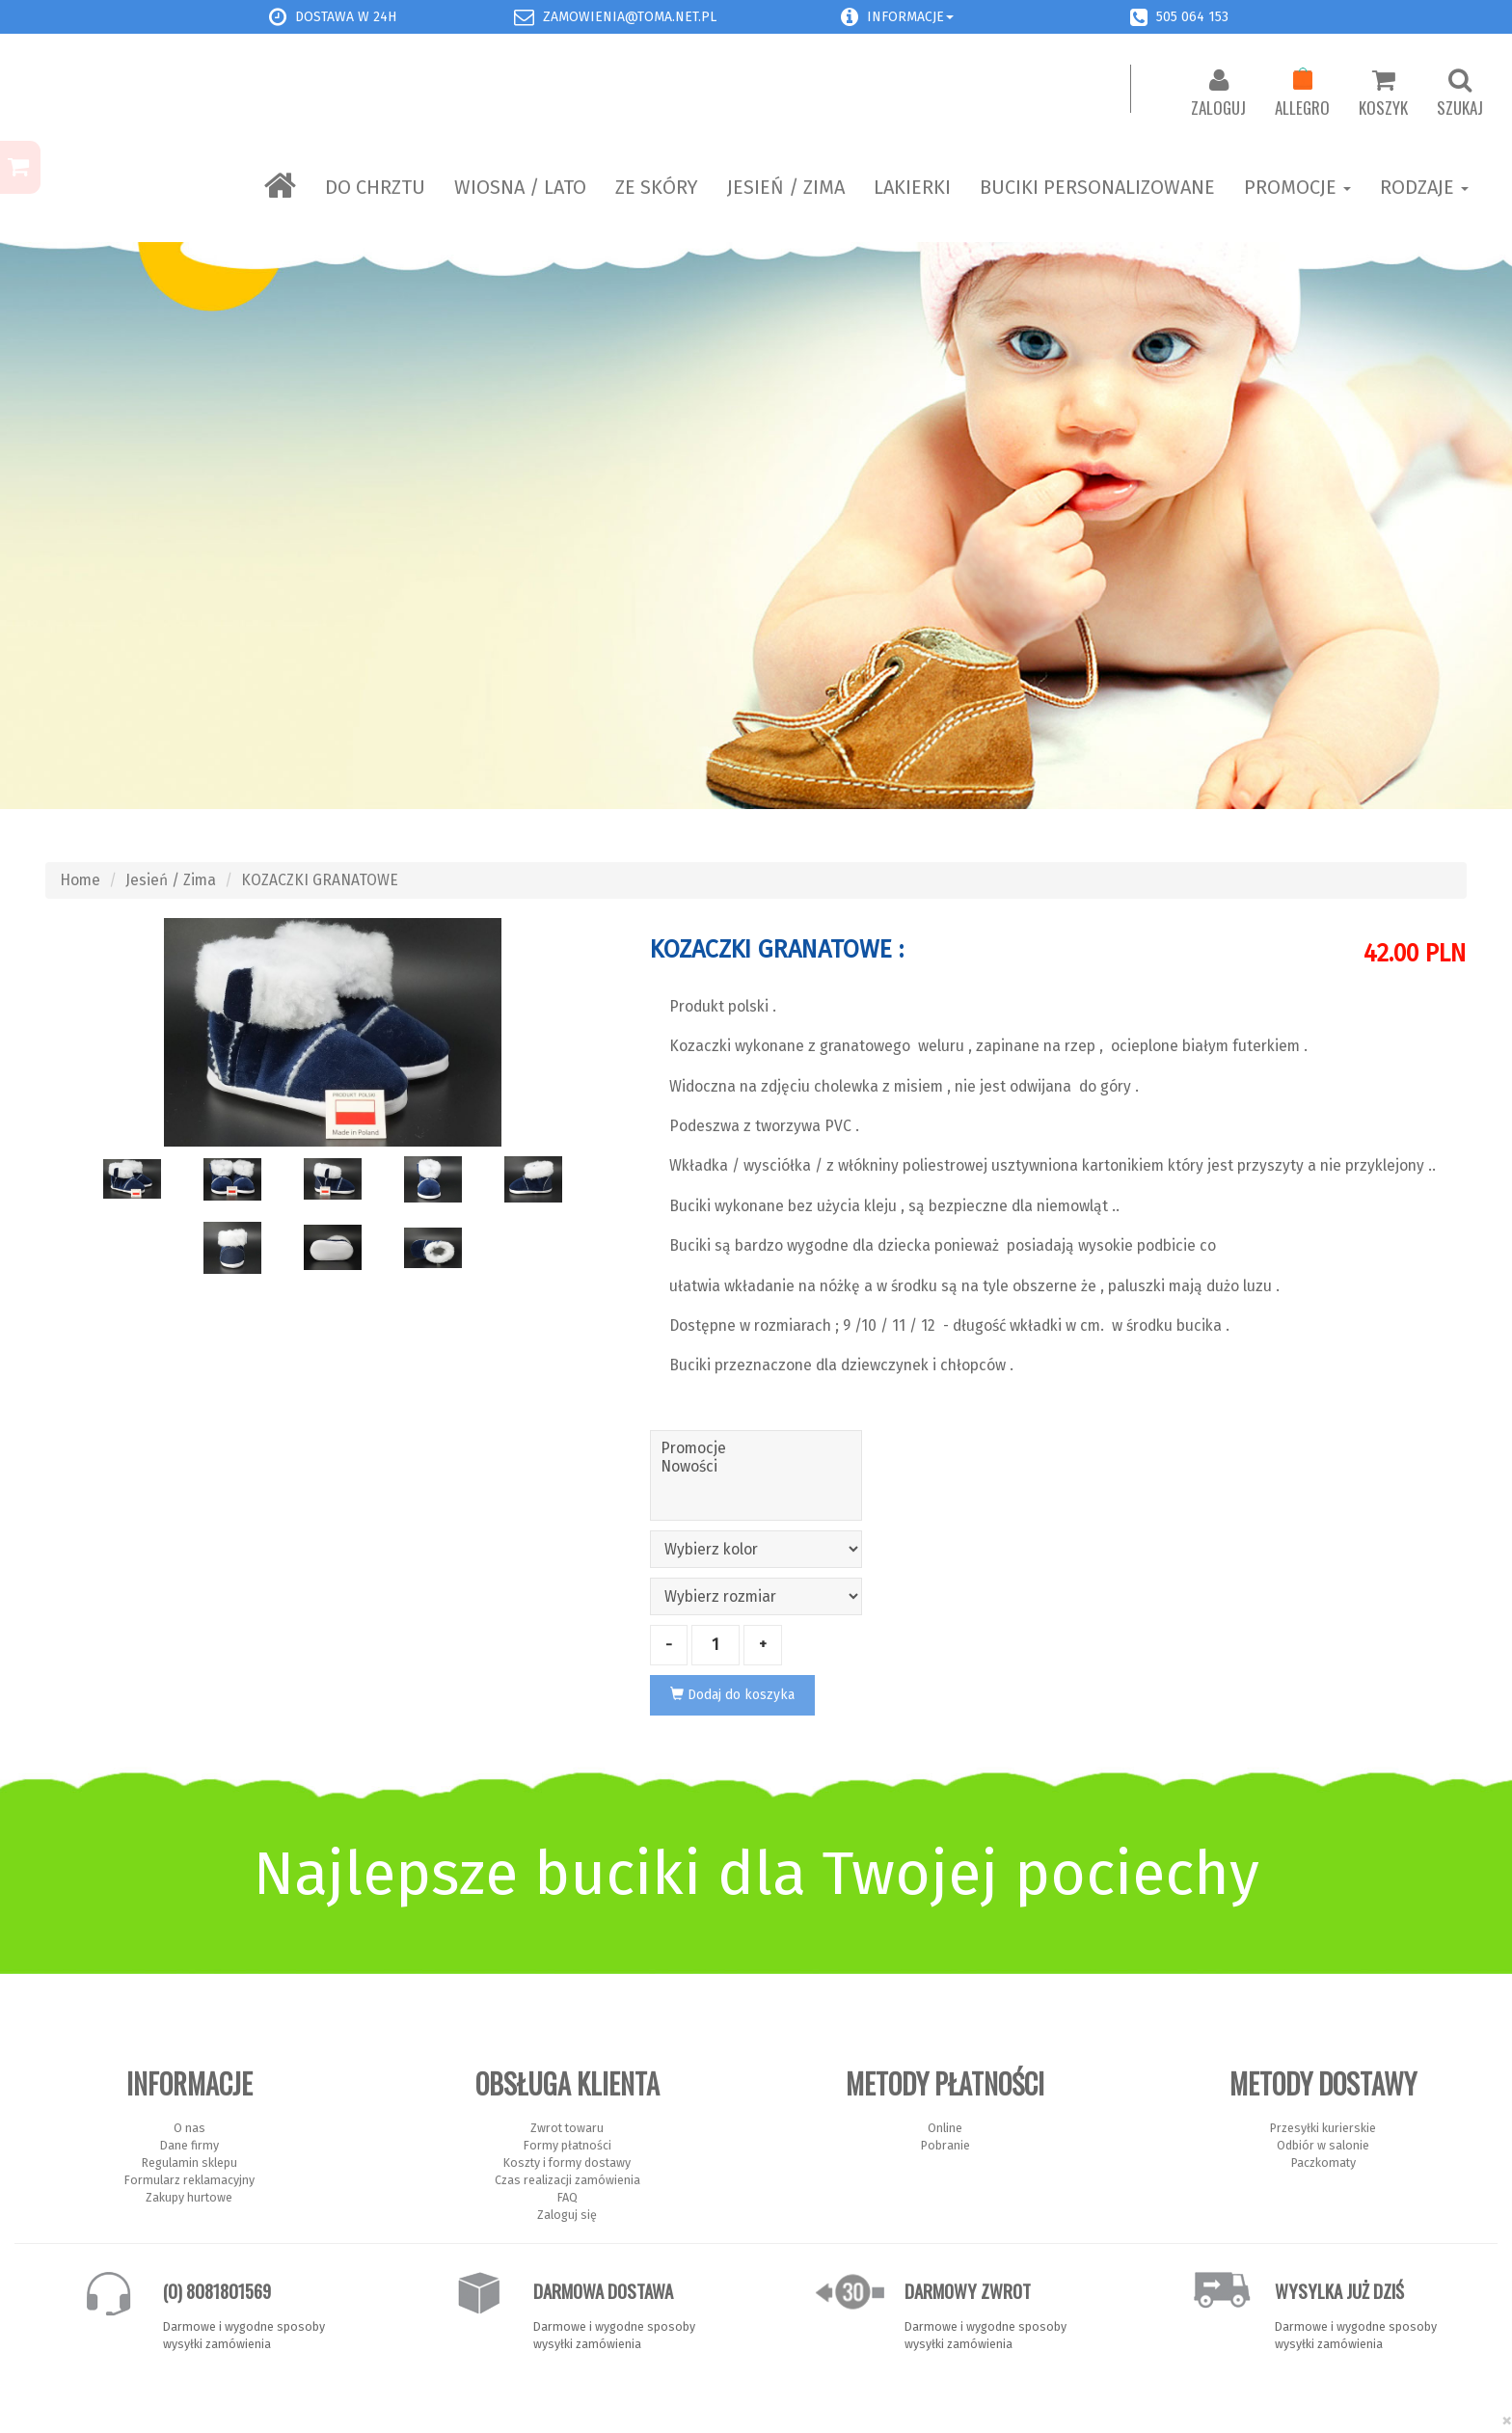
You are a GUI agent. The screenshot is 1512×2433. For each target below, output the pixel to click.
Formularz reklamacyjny (189, 2180)
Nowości (756, 1466)
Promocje (1297, 187)
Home (80, 880)
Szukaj (1460, 94)
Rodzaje (1424, 187)
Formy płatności (567, 2145)
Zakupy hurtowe (189, 2197)
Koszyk (1383, 94)
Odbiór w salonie (1323, 2145)
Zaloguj (1218, 94)
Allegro (1302, 94)
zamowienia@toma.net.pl (629, 17)
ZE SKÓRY (656, 187)
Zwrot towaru (567, 2128)
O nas (189, 2128)
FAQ (567, 2197)
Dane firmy (189, 2145)
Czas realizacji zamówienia (567, 2180)
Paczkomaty (1323, 2162)
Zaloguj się (567, 2214)
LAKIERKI (912, 187)
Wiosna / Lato (520, 187)
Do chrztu (375, 187)
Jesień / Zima (786, 187)
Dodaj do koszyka (732, 1695)
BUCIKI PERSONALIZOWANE (1097, 187)
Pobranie (945, 2145)
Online (945, 2128)
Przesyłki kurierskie (1323, 2128)
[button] (849, 17)
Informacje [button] (910, 17)
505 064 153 (1192, 17)
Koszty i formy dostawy (567, 2162)
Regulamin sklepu (189, 2162)
